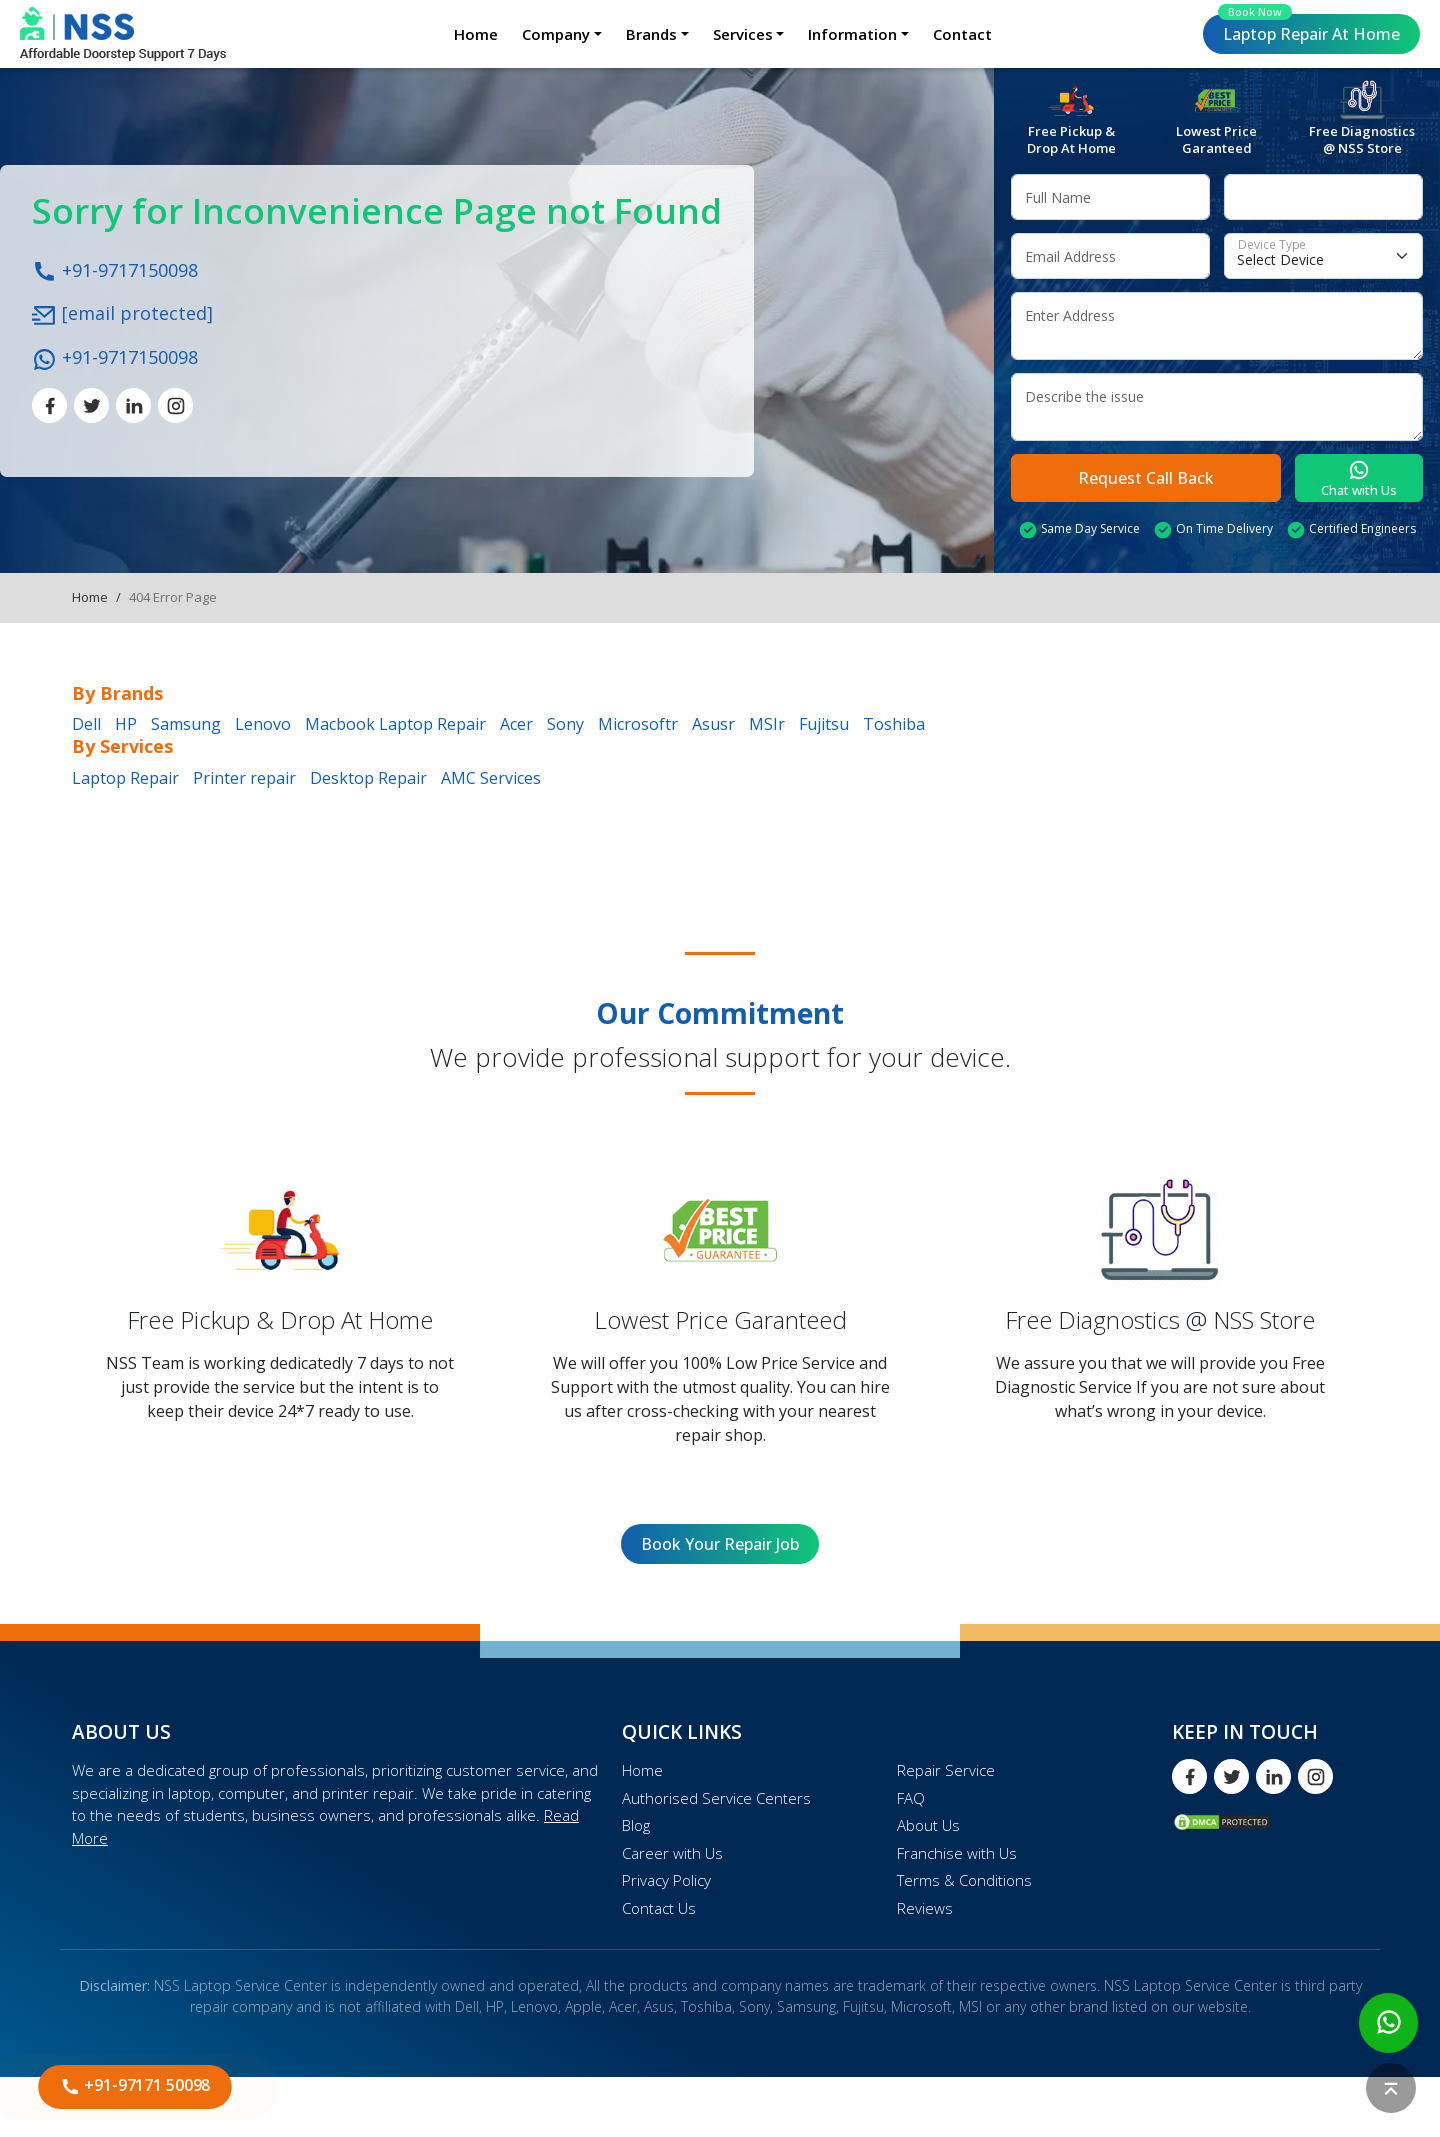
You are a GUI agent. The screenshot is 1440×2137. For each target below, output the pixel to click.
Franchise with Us (957, 1853)
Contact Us (659, 1908)
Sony (565, 724)
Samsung (186, 724)
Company (556, 34)
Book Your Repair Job (720, 1544)
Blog (636, 1825)
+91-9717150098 (115, 269)
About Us (928, 1825)
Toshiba (894, 724)
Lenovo (263, 724)
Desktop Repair (368, 778)
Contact (962, 34)
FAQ (911, 1798)
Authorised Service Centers (716, 1798)
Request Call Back (1146, 478)
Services (743, 34)
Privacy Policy (666, 1880)
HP (126, 724)
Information (852, 34)
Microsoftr (638, 724)
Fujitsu (824, 724)
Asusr (713, 724)
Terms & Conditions (964, 1880)
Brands (651, 34)
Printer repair (244, 778)
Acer (516, 724)
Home (476, 34)
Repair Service (946, 1770)
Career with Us (672, 1853)
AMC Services (491, 778)
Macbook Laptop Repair (395, 724)
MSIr (767, 724)
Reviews (925, 1908)
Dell (86, 724)
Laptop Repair (1309, 29)
